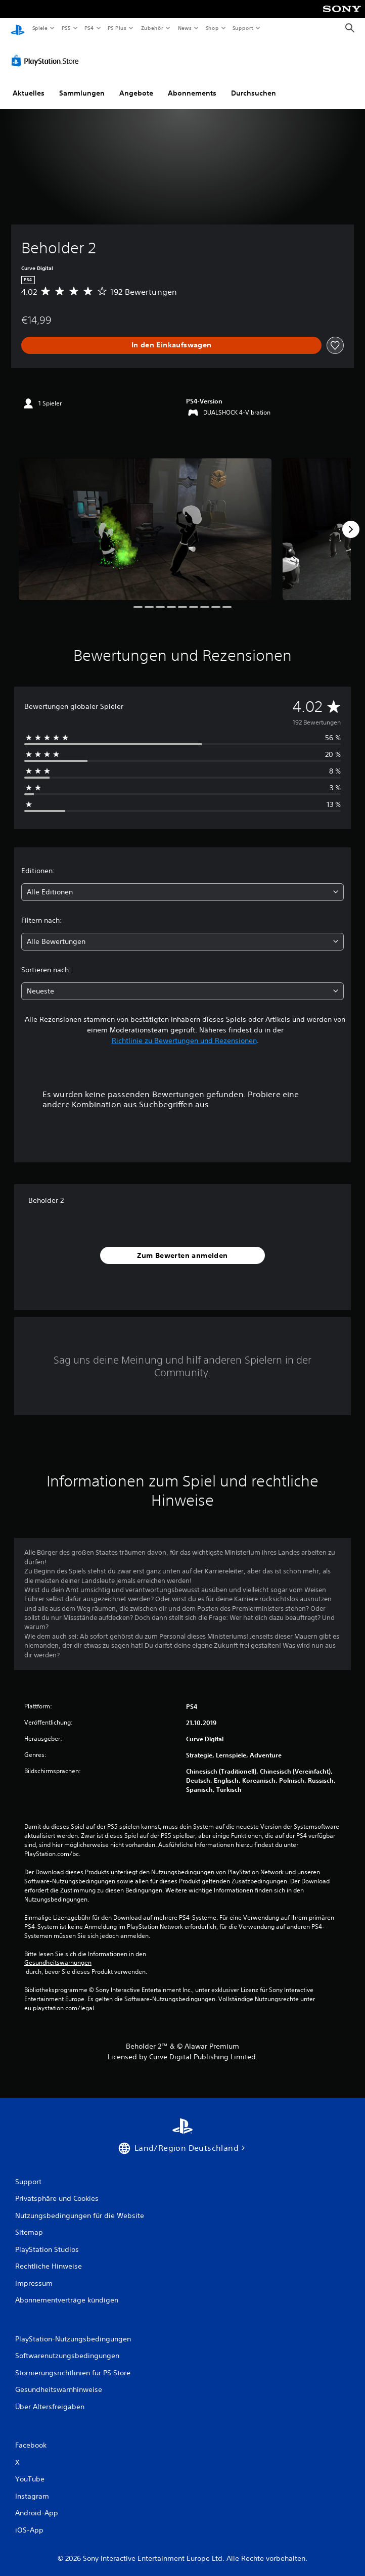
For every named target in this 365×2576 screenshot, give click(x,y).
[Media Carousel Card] (145, 524)
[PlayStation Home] (17, 28)
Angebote (136, 87)
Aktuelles (28, 87)
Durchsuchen (253, 87)
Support (243, 27)
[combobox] (182, 886)
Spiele (40, 27)
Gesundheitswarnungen (58, 1957)
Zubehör (152, 27)
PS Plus (117, 27)
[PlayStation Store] (47, 55)
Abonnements (192, 87)
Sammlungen (82, 87)
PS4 (89, 27)
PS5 (66, 27)
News (185, 27)
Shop (211, 27)
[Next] (350, 523)
